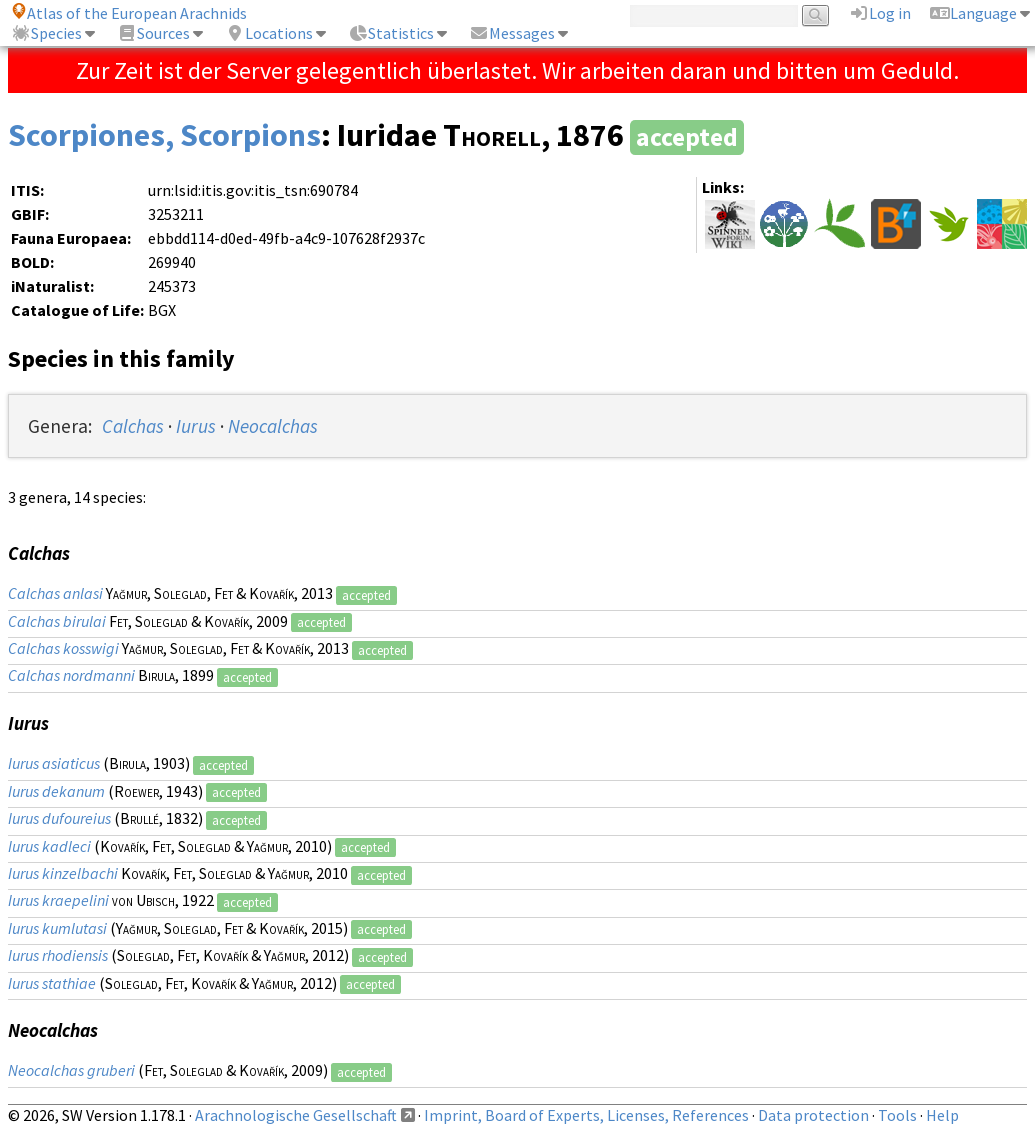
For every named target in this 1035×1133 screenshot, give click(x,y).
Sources (153, 33)
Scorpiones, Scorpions (164, 135)
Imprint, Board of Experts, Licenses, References (586, 1115)
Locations (269, 33)
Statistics (391, 33)
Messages (512, 33)
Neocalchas (273, 426)
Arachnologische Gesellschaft (296, 1115)
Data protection (813, 1115)
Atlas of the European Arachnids (129, 13)
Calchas (133, 426)
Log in (880, 13)
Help (942, 1115)
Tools (897, 1115)
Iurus (196, 426)
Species (46, 33)
